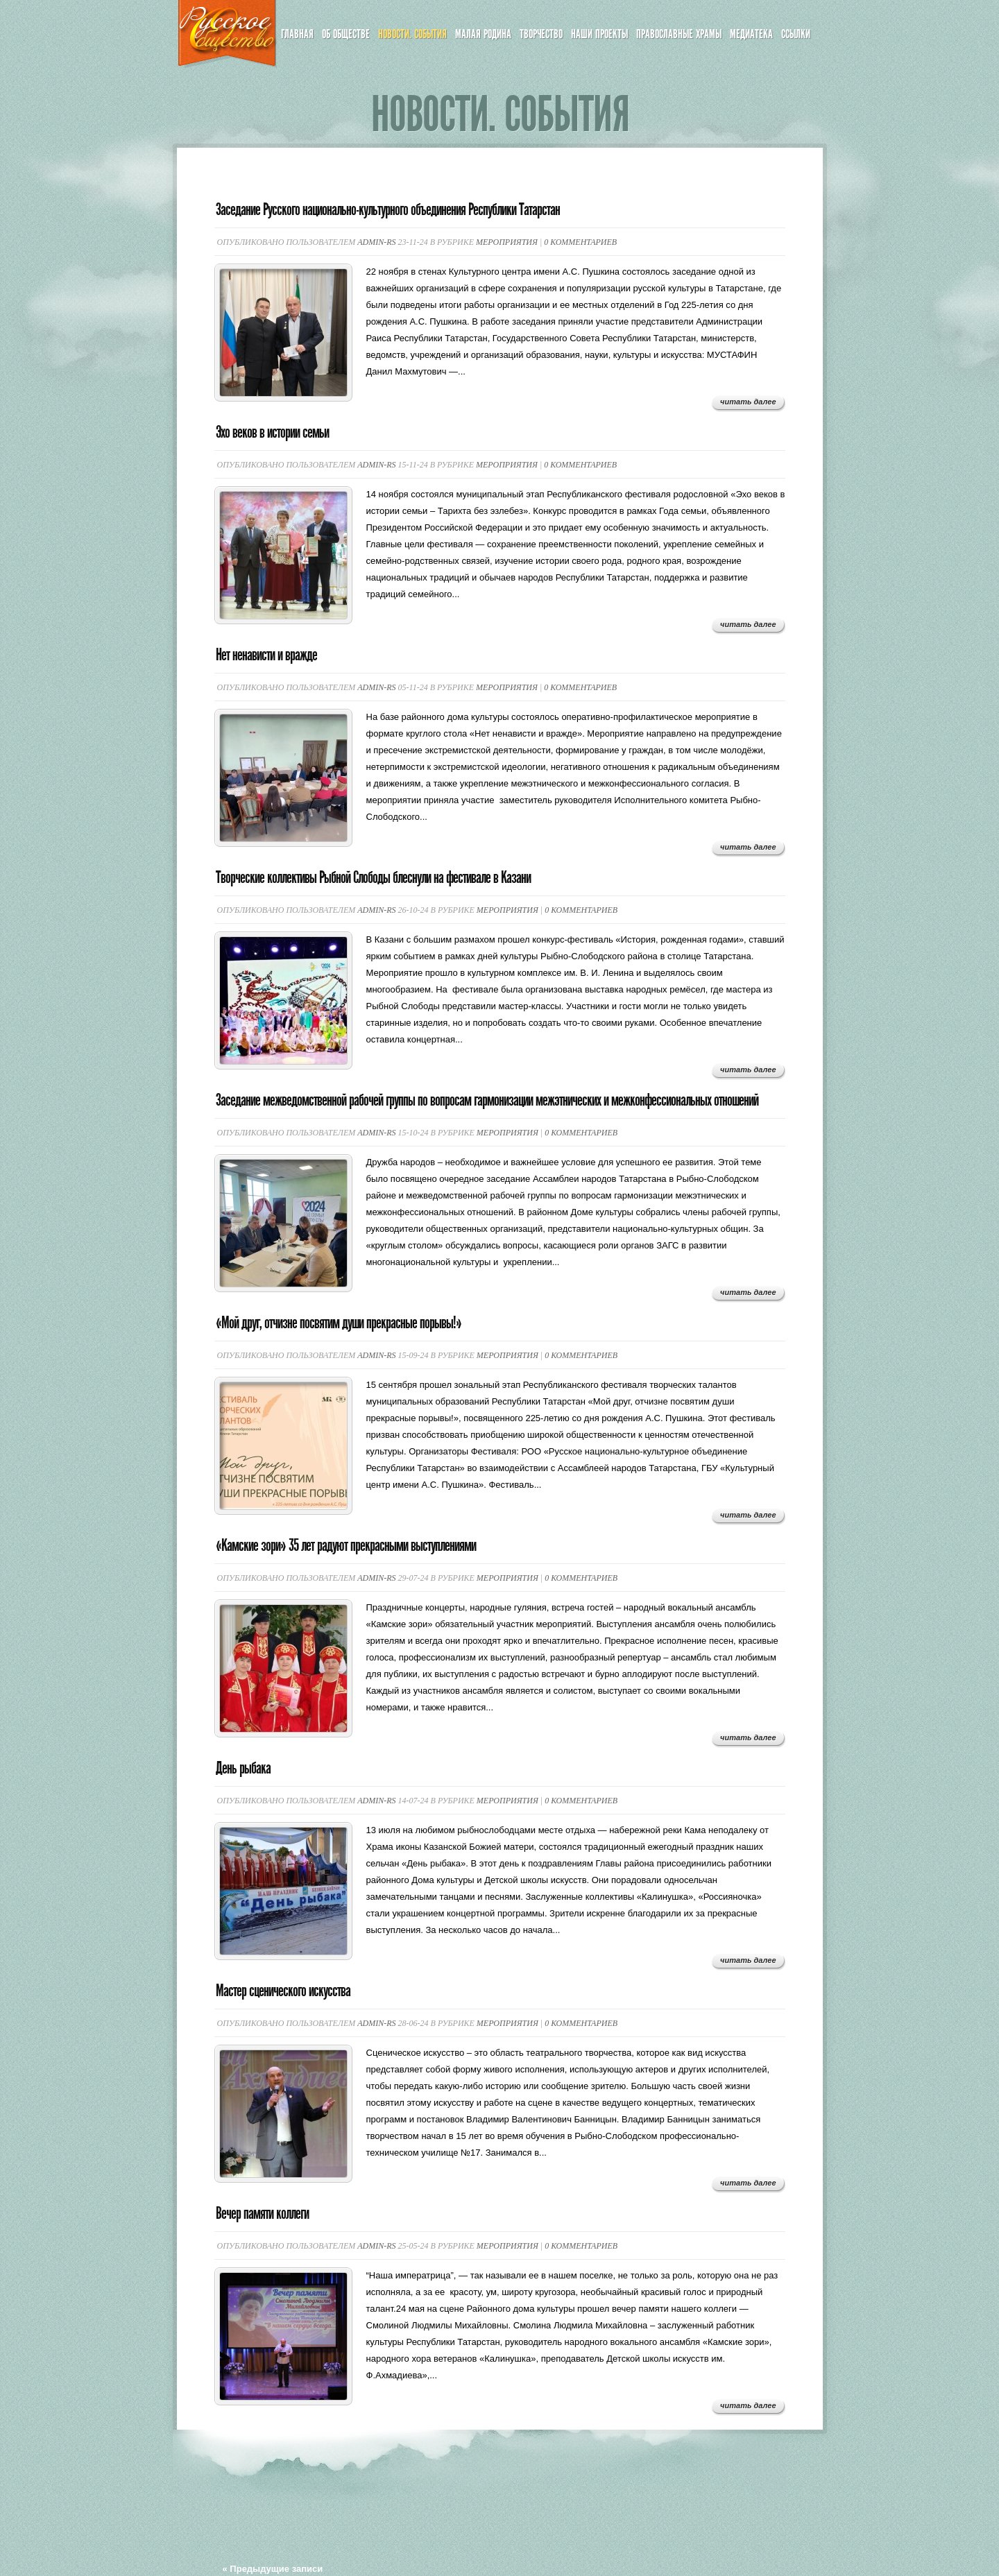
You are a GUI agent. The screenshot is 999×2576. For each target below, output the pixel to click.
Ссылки (795, 34)
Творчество (541, 34)
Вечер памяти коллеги (262, 2213)
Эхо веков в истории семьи (272, 432)
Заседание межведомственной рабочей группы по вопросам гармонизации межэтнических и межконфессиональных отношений (487, 1100)
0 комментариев (580, 242)
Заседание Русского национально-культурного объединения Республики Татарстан (388, 209)
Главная (297, 34)
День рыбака (243, 1768)
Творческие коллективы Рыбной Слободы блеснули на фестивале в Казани (373, 877)
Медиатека (751, 34)
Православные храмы (679, 34)
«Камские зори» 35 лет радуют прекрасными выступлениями (346, 1545)
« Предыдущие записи (273, 2569)
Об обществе (346, 34)
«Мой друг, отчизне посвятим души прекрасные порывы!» (338, 1322)
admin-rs (376, 242)
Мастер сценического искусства (283, 1990)
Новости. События (412, 34)
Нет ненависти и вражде (266, 654)
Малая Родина (483, 34)
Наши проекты (599, 34)
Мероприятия (507, 242)
